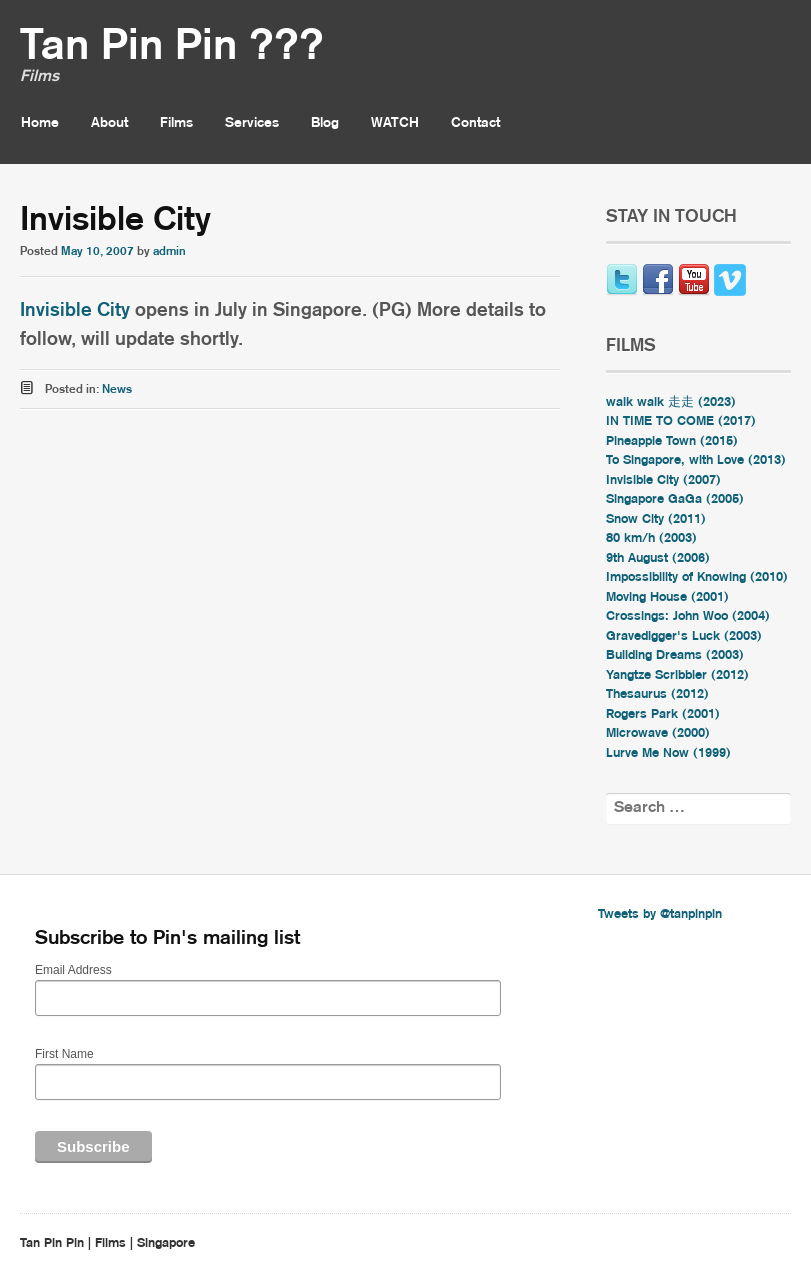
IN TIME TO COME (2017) (681, 421)
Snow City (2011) (656, 519)
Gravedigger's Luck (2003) (684, 636)
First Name (64, 1054)
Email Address (73, 970)
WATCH (395, 123)
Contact (475, 123)
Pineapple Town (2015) (672, 441)
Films (176, 123)
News (117, 389)
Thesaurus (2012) (657, 694)
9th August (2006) (658, 558)
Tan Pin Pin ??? (172, 47)
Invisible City (75, 310)
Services (252, 123)
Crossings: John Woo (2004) (688, 616)
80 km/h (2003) (651, 538)
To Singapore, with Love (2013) (696, 460)
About (109, 123)
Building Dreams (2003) (675, 655)
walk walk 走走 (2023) (671, 402)
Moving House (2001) (667, 597)
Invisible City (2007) (663, 480)
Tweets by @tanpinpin (660, 914)
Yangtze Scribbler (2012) (677, 675)
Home (40, 123)
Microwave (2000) (658, 733)
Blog (325, 123)
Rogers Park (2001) (663, 714)
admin (169, 251)
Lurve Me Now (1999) (668, 753)
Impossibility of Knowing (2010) (697, 577)
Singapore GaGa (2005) (675, 499)
